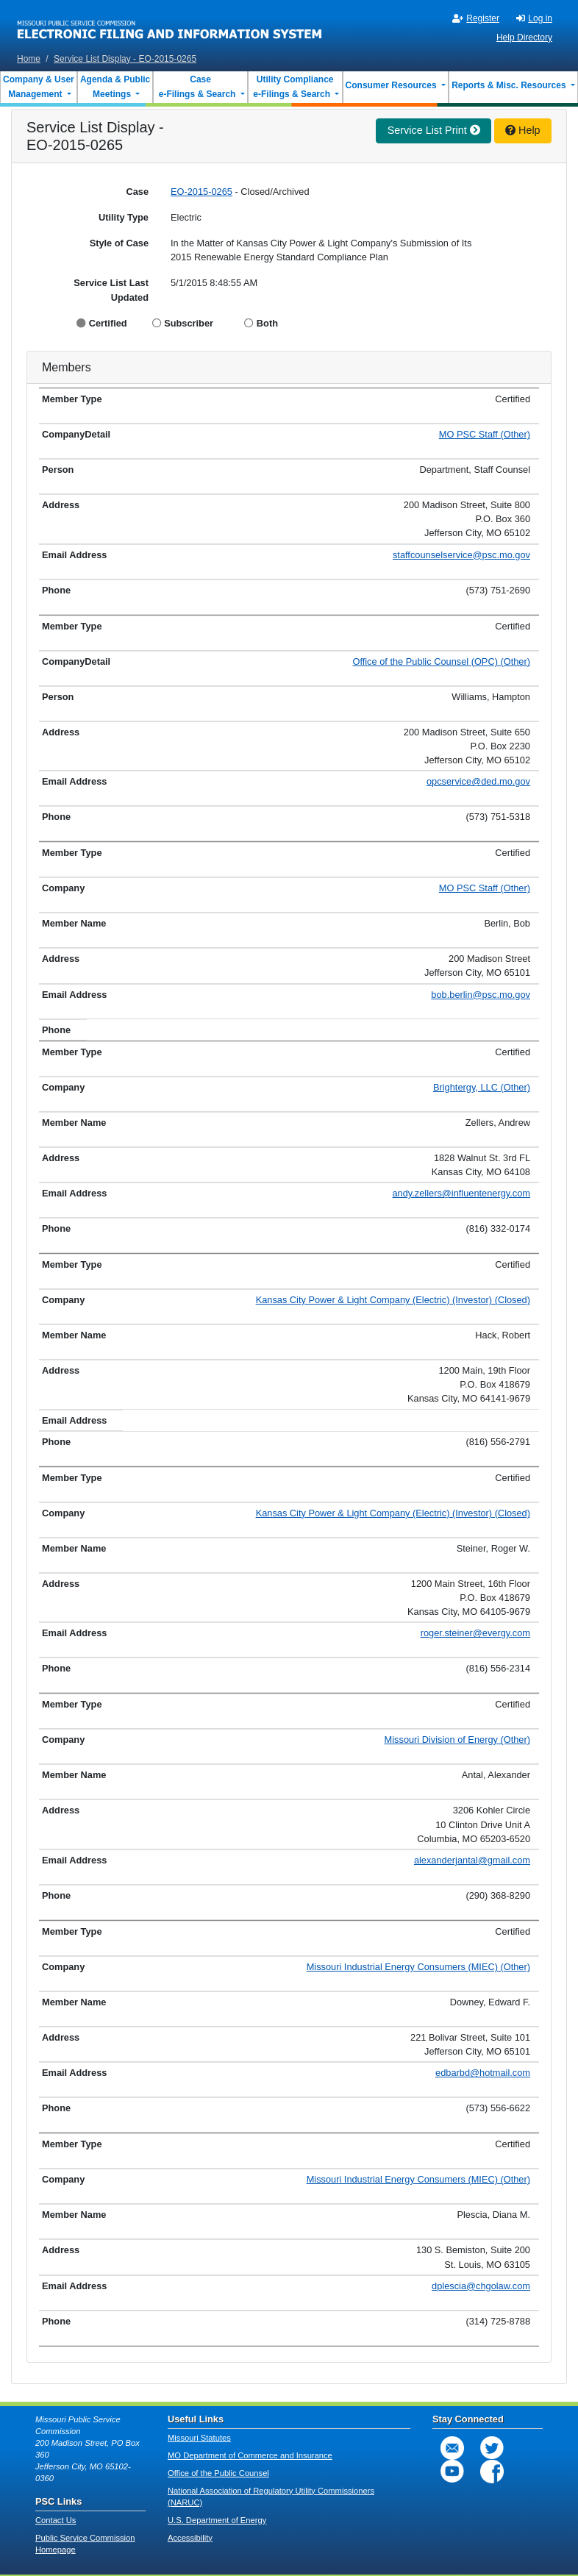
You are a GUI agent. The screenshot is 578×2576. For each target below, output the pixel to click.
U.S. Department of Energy (217, 2520)
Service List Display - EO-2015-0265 (125, 59)
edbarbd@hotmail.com (482, 2072)
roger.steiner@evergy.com (475, 1632)
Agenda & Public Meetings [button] (115, 86)
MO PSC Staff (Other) (484, 434)
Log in (534, 18)
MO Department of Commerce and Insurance (250, 2455)
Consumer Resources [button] (392, 85)
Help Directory (524, 37)
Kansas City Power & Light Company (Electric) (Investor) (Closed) (393, 1299)
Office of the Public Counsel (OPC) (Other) (441, 661)
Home (28, 59)
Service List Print (434, 130)
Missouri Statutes (199, 2437)
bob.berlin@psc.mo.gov (480, 994)
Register (475, 18)
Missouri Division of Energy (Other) (457, 1739)
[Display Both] (250, 323)
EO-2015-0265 (201, 191)
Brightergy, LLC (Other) (481, 1087)
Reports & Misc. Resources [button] (510, 85)
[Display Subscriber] (158, 323)
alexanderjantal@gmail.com (472, 1860)
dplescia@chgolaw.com (481, 2285)
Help (522, 130)
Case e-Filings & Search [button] (197, 86)
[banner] (170, 24)
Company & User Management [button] (38, 86)
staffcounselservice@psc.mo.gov (461, 554)
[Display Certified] (82, 323)
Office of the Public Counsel (218, 2473)
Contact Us (55, 2520)
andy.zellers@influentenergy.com (462, 1193)
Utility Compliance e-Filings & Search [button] (292, 86)
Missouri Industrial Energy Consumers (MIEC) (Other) (418, 1966)
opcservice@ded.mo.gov (478, 781)
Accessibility (190, 2537)
